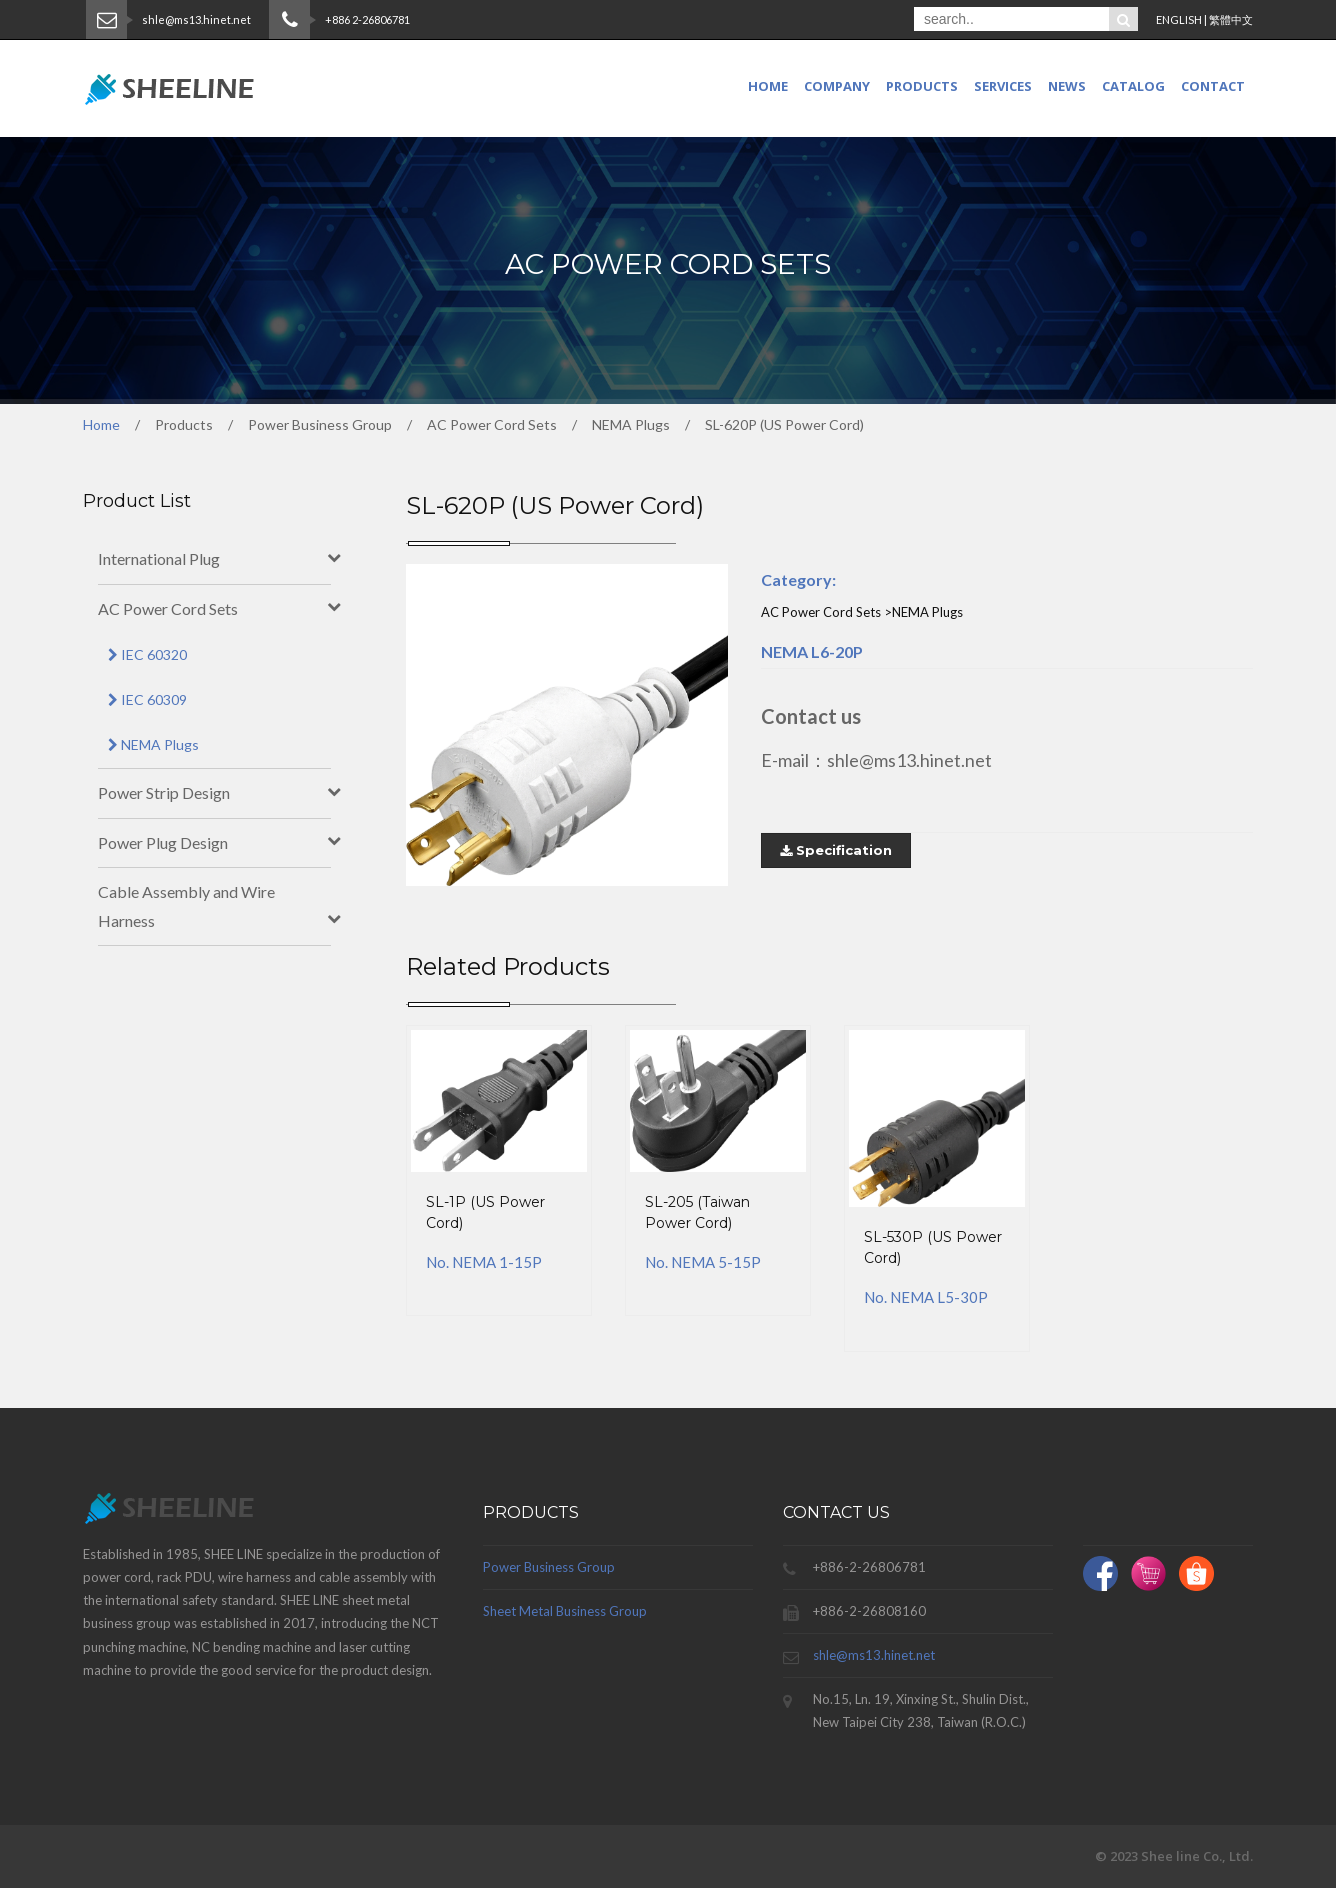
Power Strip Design (164, 792)
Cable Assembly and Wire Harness (186, 906)
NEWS (1067, 86)
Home (768, 86)
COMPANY (837, 86)
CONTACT (1213, 86)
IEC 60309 (147, 699)
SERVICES (1003, 86)
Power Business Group (549, 1567)
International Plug (159, 558)
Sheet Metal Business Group (565, 1611)
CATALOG (1133, 86)
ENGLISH (1179, 19)
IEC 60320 (147, 654)
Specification (836, 850)
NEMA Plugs (153, 744)
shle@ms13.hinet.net (874, 1655)
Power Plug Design (163, 842)
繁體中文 (1231, 19)
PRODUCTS (922, 86)
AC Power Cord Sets (168, 608)
